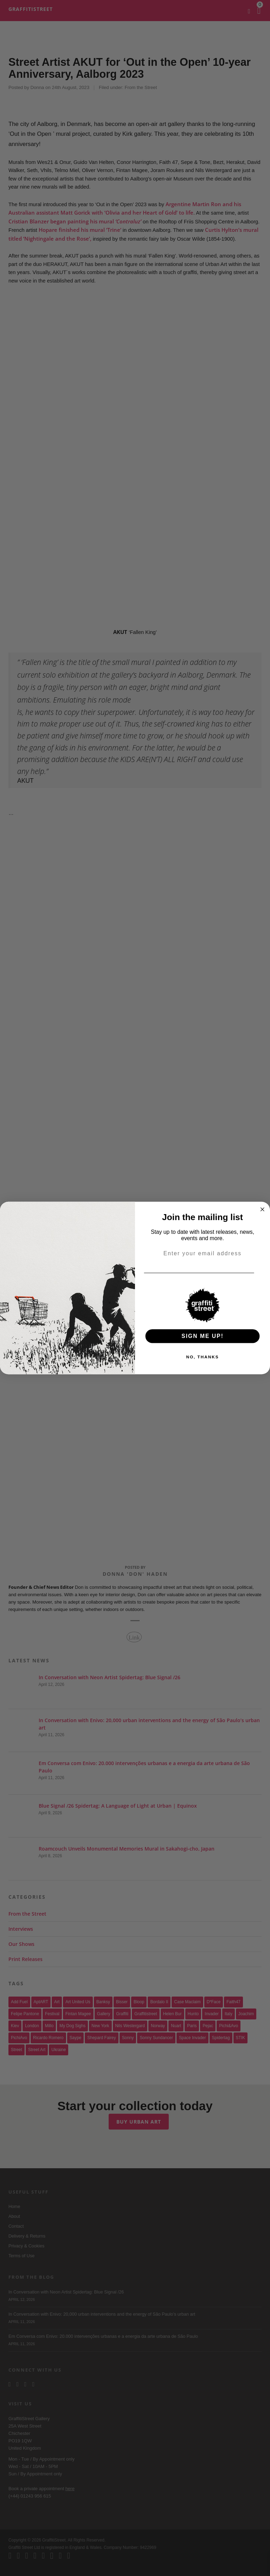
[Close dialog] (262, 1209)
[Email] (262, 1273)
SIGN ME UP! (202, 1336)
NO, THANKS (202, 1356)
